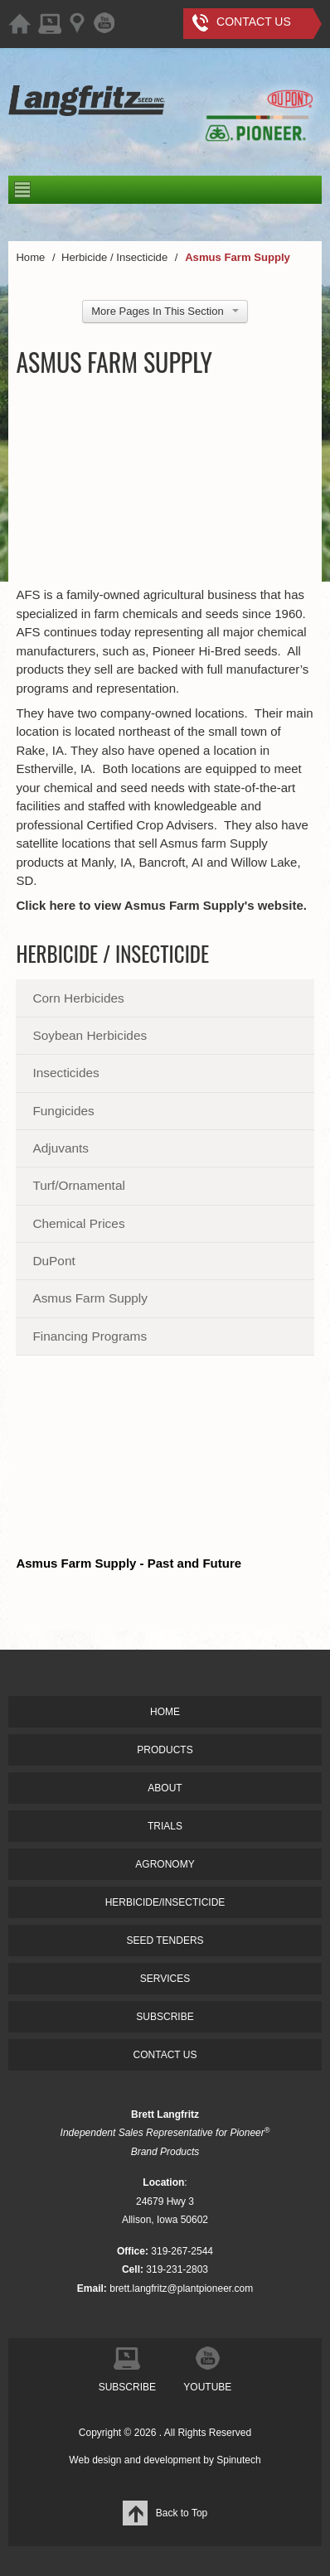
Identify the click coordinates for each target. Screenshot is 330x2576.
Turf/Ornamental (78, 1185)
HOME (165, 1712)
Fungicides (63, 1111)
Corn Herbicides (78, 998)
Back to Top (165, 2513)
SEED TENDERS (164, 1940)
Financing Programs (89, 1336)
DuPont (53, 1261)
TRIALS (165, 1826)
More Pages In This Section (164, 311)
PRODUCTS (164, 1750)
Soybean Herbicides (89, 1035)
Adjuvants (60, 1148)
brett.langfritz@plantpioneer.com (181, 2288)
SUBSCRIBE (164, 2017)
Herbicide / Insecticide (112, 953)
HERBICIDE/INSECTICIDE (165, 1902)
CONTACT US (165, 2055)
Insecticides (65, 1073)
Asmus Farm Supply (90, 1298)
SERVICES (165, 1978)
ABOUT (165, 1788)
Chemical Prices (78, 1223)
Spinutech (238, 2460)
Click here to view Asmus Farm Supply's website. (161, 905)
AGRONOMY (164, 1864)
